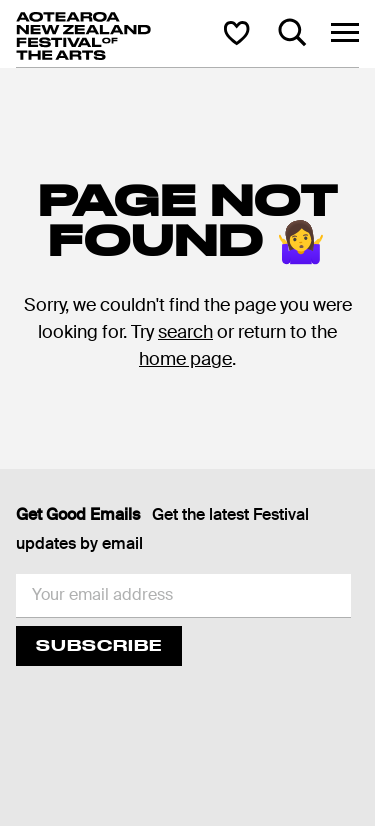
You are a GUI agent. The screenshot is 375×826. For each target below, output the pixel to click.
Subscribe (99, 645)
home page (185, 359)
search (185, 332)
